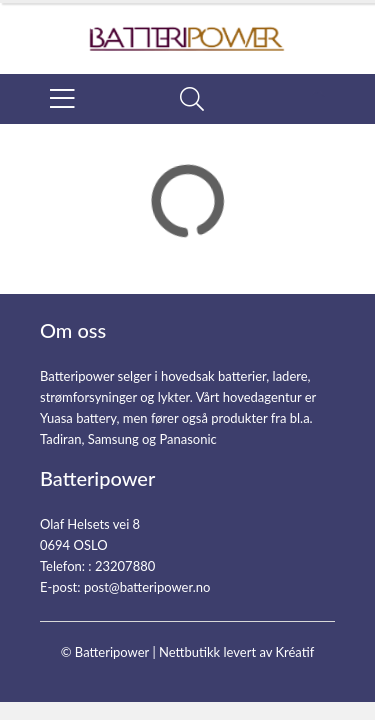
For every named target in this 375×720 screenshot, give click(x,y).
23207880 (125, 566)
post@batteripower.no (147, 587)
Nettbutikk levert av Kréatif (236, 652)
